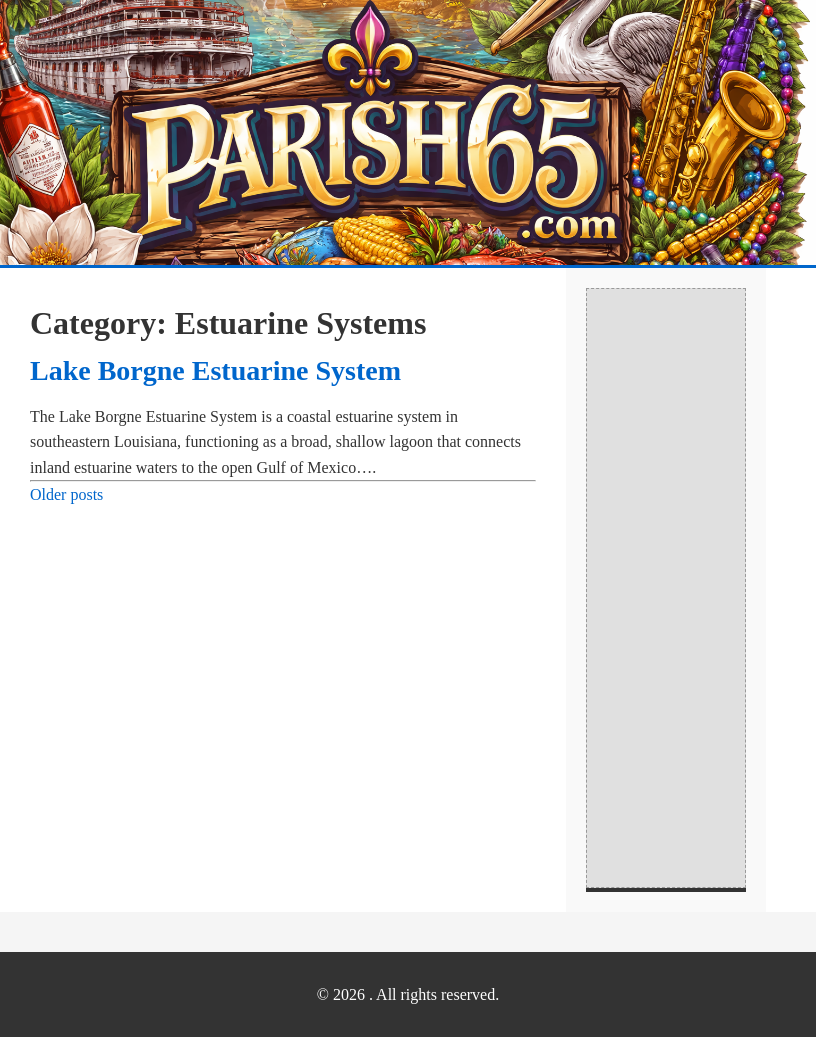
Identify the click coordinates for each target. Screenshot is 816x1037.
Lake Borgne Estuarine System (215, 370)
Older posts (66, 494)
